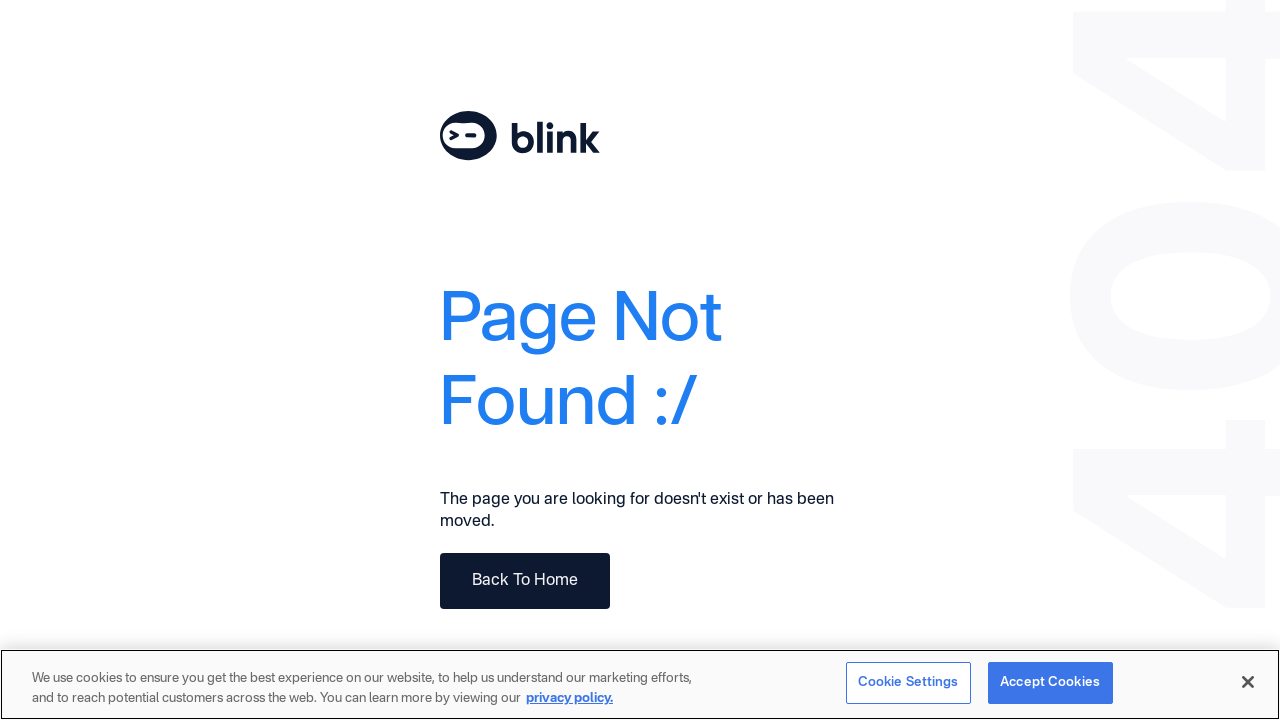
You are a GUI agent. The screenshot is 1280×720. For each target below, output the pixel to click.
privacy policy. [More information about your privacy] (569, 698)
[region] (640, 684)
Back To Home (525, 581)
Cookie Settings (908, 682)
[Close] (1248, 682)
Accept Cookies (1050, 682)
